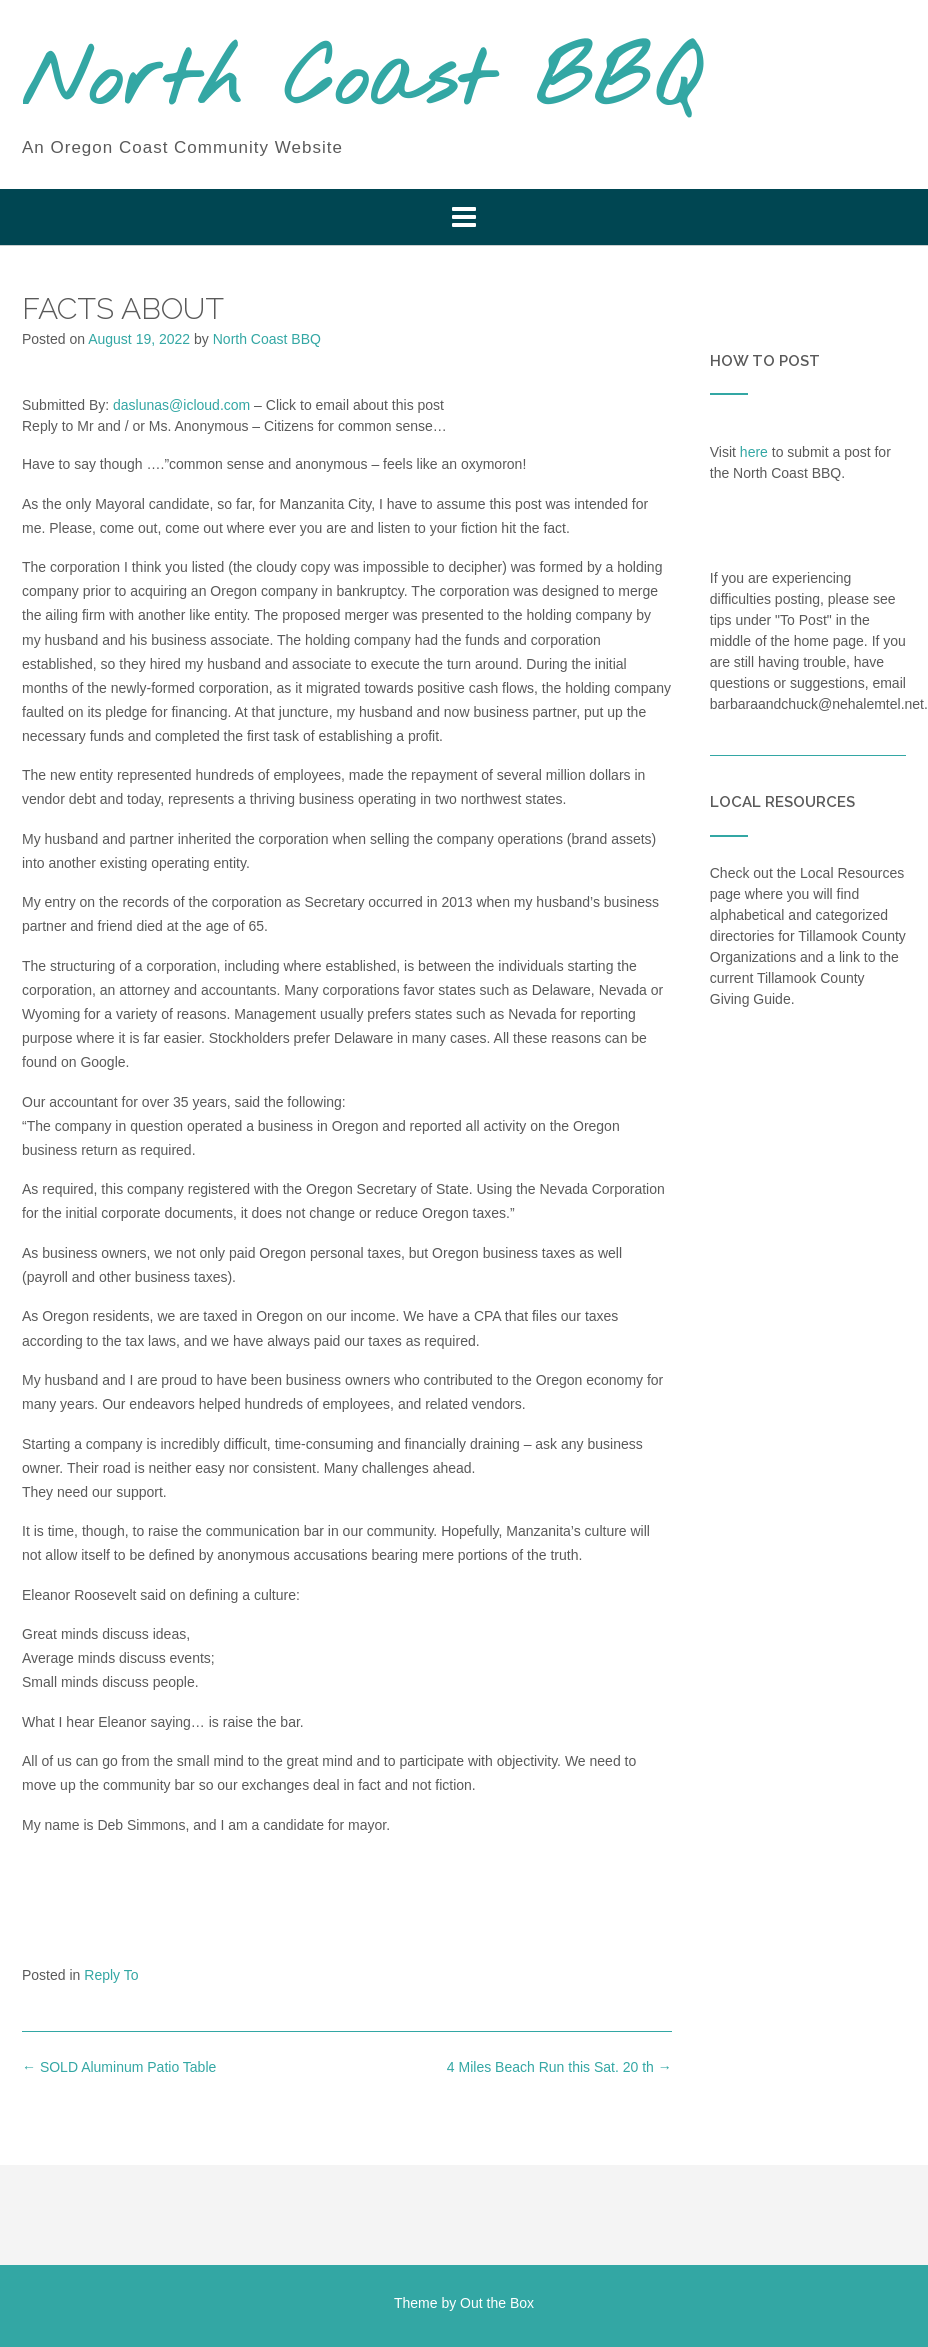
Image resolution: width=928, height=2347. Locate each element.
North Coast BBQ (360, 83)
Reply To (111, 1975)
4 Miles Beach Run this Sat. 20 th (559, 2067)
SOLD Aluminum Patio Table (119, 2067)
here (754, 452)
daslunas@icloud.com (181, 405)
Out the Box (497, 2303)
